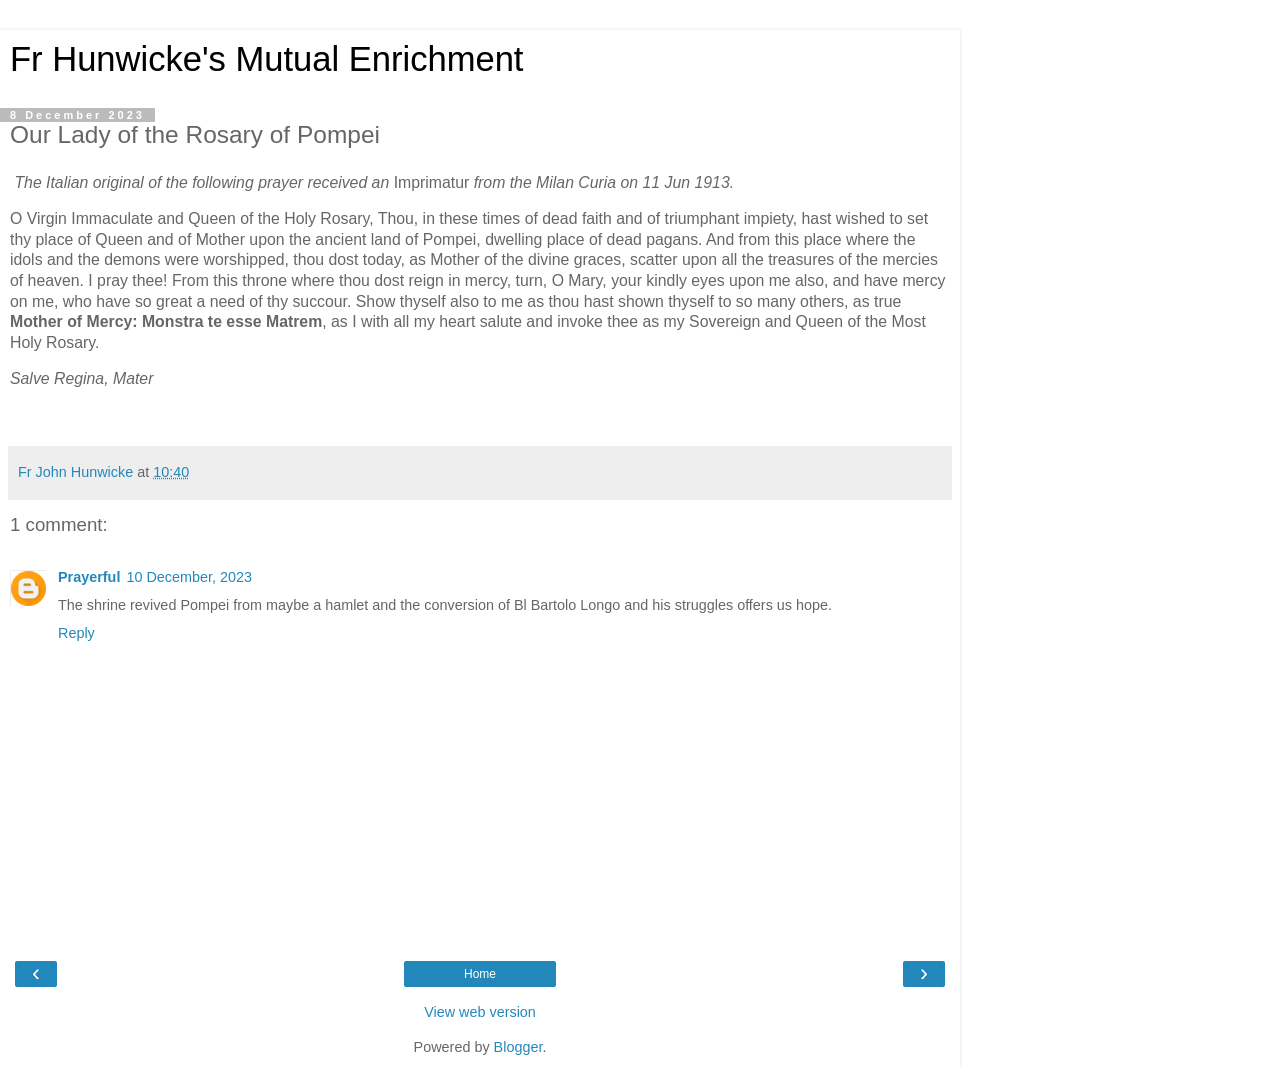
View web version (480, 1012)
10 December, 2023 (189, 577)
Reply (76, 633)
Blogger (518, 1047)
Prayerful (89, 577)
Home (480, 974)
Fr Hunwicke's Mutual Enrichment (266, 59)
